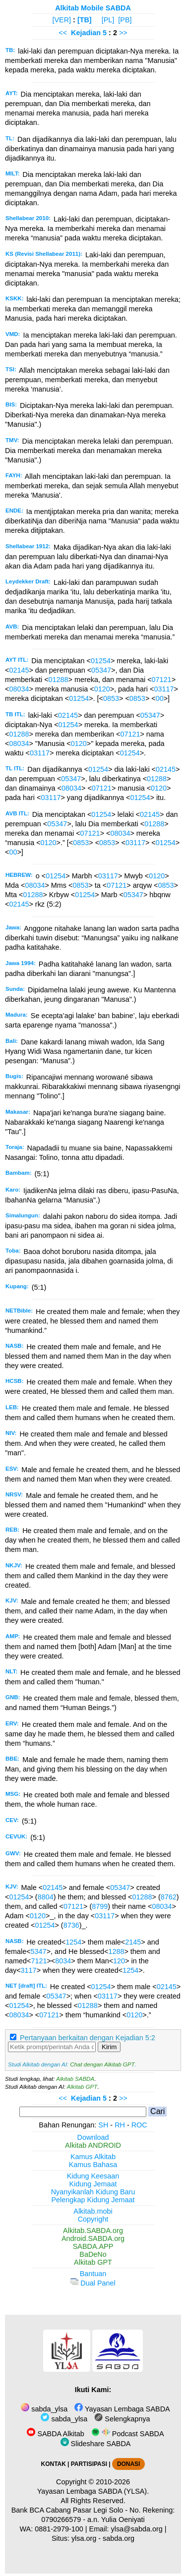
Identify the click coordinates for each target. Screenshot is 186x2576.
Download (93, 2137)
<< (63, 33)
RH (120, 2125)
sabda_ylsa (44, 2409)
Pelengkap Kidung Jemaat (92, 2200)
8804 (46, 1897)
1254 (73, 1942)
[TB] (84, 20)
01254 (101, 661)
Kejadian (86, 33)
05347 (101, 670)
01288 (58, 680)
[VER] (62, 20)
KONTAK (53, 2464)
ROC (139, 2125)
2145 (133, 1942)
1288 (116, 1951)
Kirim (109, 2047)
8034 (63, 1961)
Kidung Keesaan (93, 2176)
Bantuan (93, 2274)
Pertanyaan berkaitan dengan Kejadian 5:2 (87, 2038)
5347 (39, 1951)
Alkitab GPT (82, 2087)
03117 (164, 689)
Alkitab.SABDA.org (93, 2230)
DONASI (128, 2464)
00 (160, 698)
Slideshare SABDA (96, 2444)
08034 (19, 689)
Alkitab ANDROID (93, 2145)
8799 (100, 1906)
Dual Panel (92, 2283)
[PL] (108, 20)
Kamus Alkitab (93, 2157)
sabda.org (118, 2538)
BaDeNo (92, 2254)
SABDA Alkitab (55, 2434)
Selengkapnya (122, 2419)
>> (123, 33)
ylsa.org (83, 2538)
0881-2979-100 (59, 2529)
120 (119, 1961)
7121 (39, 1961)
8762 (169, 1897)
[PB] (124, 20)
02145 (19, 670)
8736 (71, 1925)
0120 (102, 689)
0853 (111, 698)
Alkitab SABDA (75, 2079)
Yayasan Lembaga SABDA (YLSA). (93, 2491)
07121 (162, 680)
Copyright (93, 2219)
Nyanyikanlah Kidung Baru (93, 2192)
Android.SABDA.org (93, 2238)
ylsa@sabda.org (137, 2529)
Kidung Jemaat (93, 2184)
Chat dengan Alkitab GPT (102, 2064)
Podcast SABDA (127, 2434)
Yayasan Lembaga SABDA (122, 2409)
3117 (29, 1970)
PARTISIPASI (89, 2464)
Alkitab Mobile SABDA (93, 8)
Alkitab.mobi (92, 2211)
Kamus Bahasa (93, 2165)
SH (103, 2125)
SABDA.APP (93, 2246)
